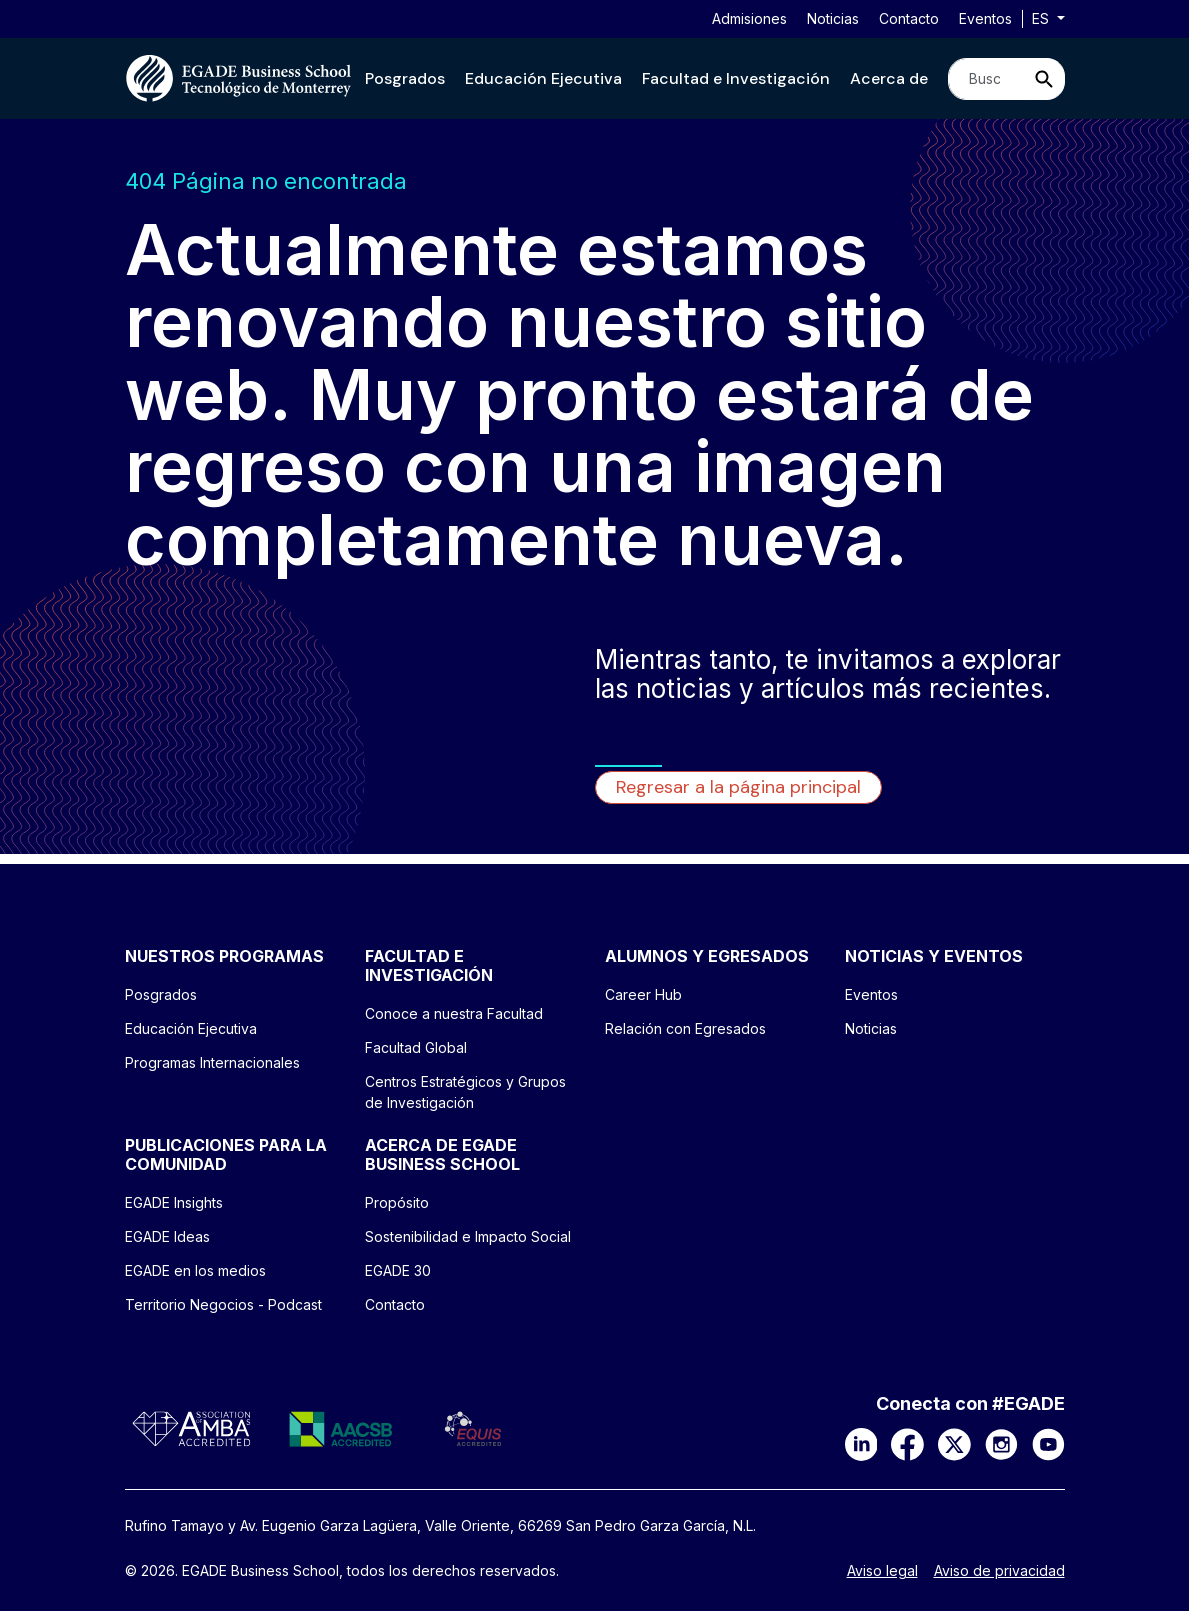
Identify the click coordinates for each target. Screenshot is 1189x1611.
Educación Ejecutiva (543, 78)
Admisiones (749, 18)
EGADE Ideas (167, 1236)
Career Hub (643, 994)
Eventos (985, 18)
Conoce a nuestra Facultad (454, 1013)
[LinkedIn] (861, 1443)
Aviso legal (882, 1571)
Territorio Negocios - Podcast (223, 1304)
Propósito (397, 1202)
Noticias (833, 18)
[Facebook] (907, 1443)
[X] (954, 1443)
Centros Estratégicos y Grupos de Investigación (465, 1092)
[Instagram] (1001, 1443)
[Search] (986, 79)
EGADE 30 (398, 1270)
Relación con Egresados (685, 1028)
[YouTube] (1048, 1443)
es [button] (1042, 18)
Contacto (909, 18)
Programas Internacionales (212, 1062)
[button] (405, 78)
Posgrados (405, 78)
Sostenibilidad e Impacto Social (468, 1236)
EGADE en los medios (195, 1270)
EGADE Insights (174, 1202)
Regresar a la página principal (738, 787)
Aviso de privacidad (999, 1571)
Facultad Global (416, 1047)
